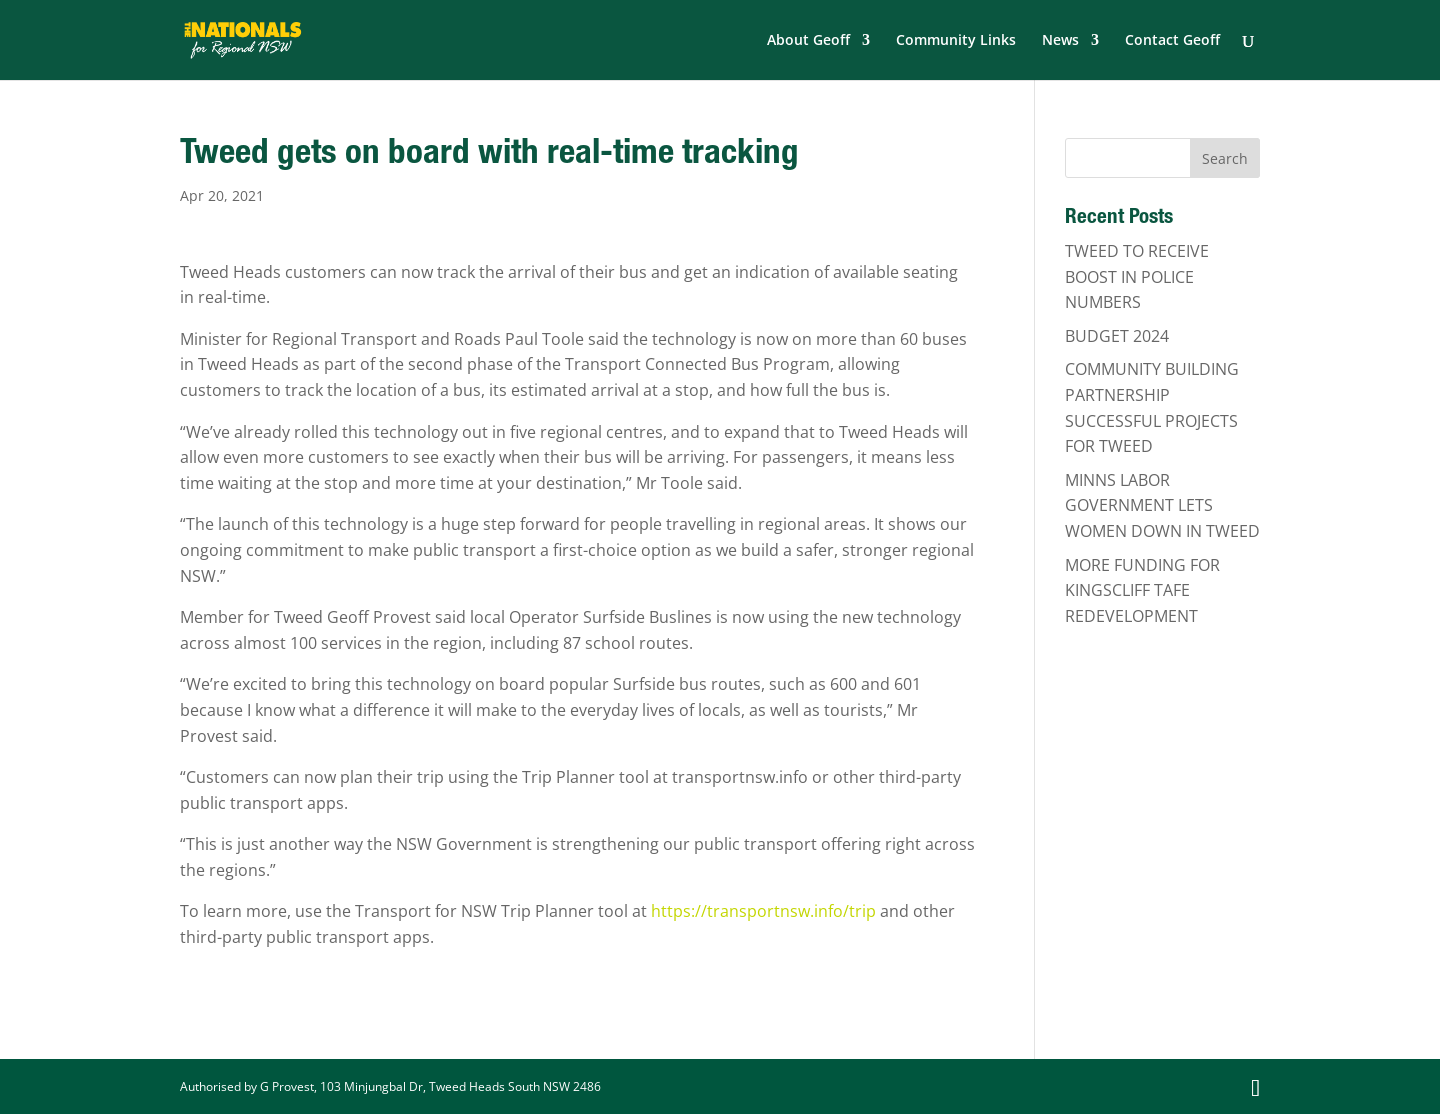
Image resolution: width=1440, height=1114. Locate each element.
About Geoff (808, 41)
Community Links (956, 41)
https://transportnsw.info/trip (763, 911)
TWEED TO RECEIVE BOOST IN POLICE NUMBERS (1137, 276)
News (1060, 41)
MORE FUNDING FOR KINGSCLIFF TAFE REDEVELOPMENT (1142, 590)
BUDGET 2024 (1117, 336)
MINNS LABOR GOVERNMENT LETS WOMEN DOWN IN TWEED (1162, 505)
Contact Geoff (1172, 41)
